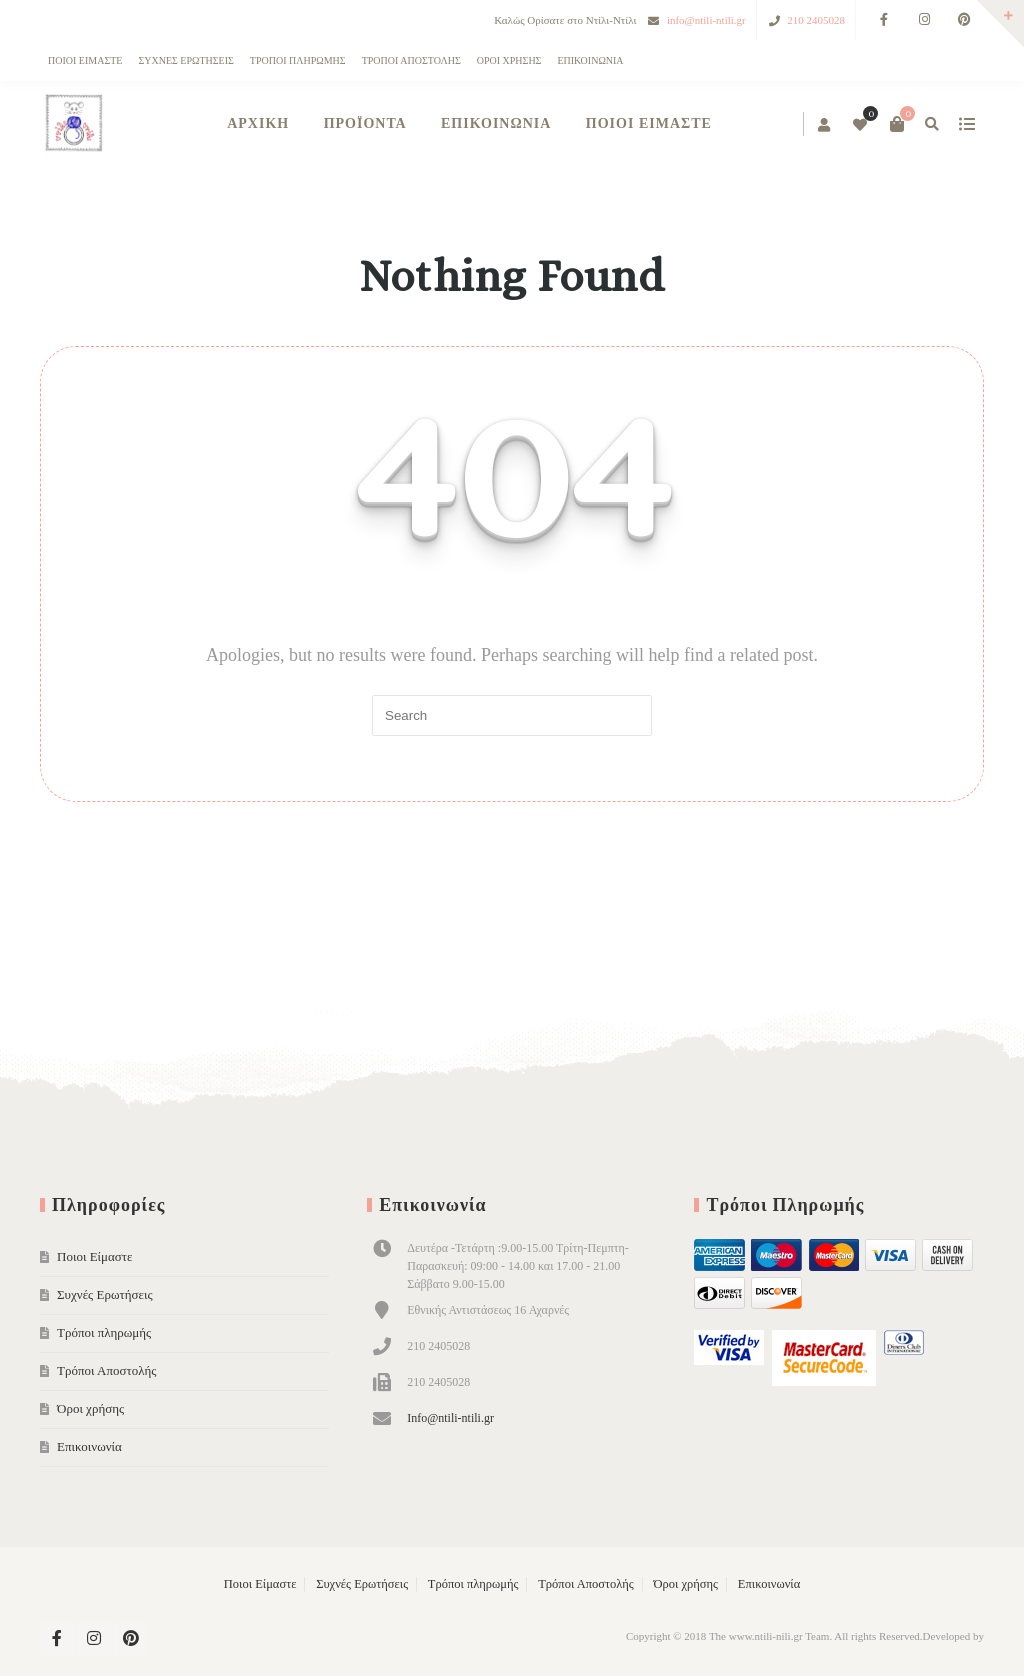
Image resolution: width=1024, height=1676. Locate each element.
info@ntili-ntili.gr (706, 20)
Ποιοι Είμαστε (85, 60)
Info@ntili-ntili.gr (450, 1418)
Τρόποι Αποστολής (411, 60)
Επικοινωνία (590, 60)
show (966, 124)
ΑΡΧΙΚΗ (258, 123)
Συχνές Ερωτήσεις (185, 60)
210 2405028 (816, 20)
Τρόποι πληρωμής (298, 60)
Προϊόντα (365, 123)
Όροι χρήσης (509, 60)
